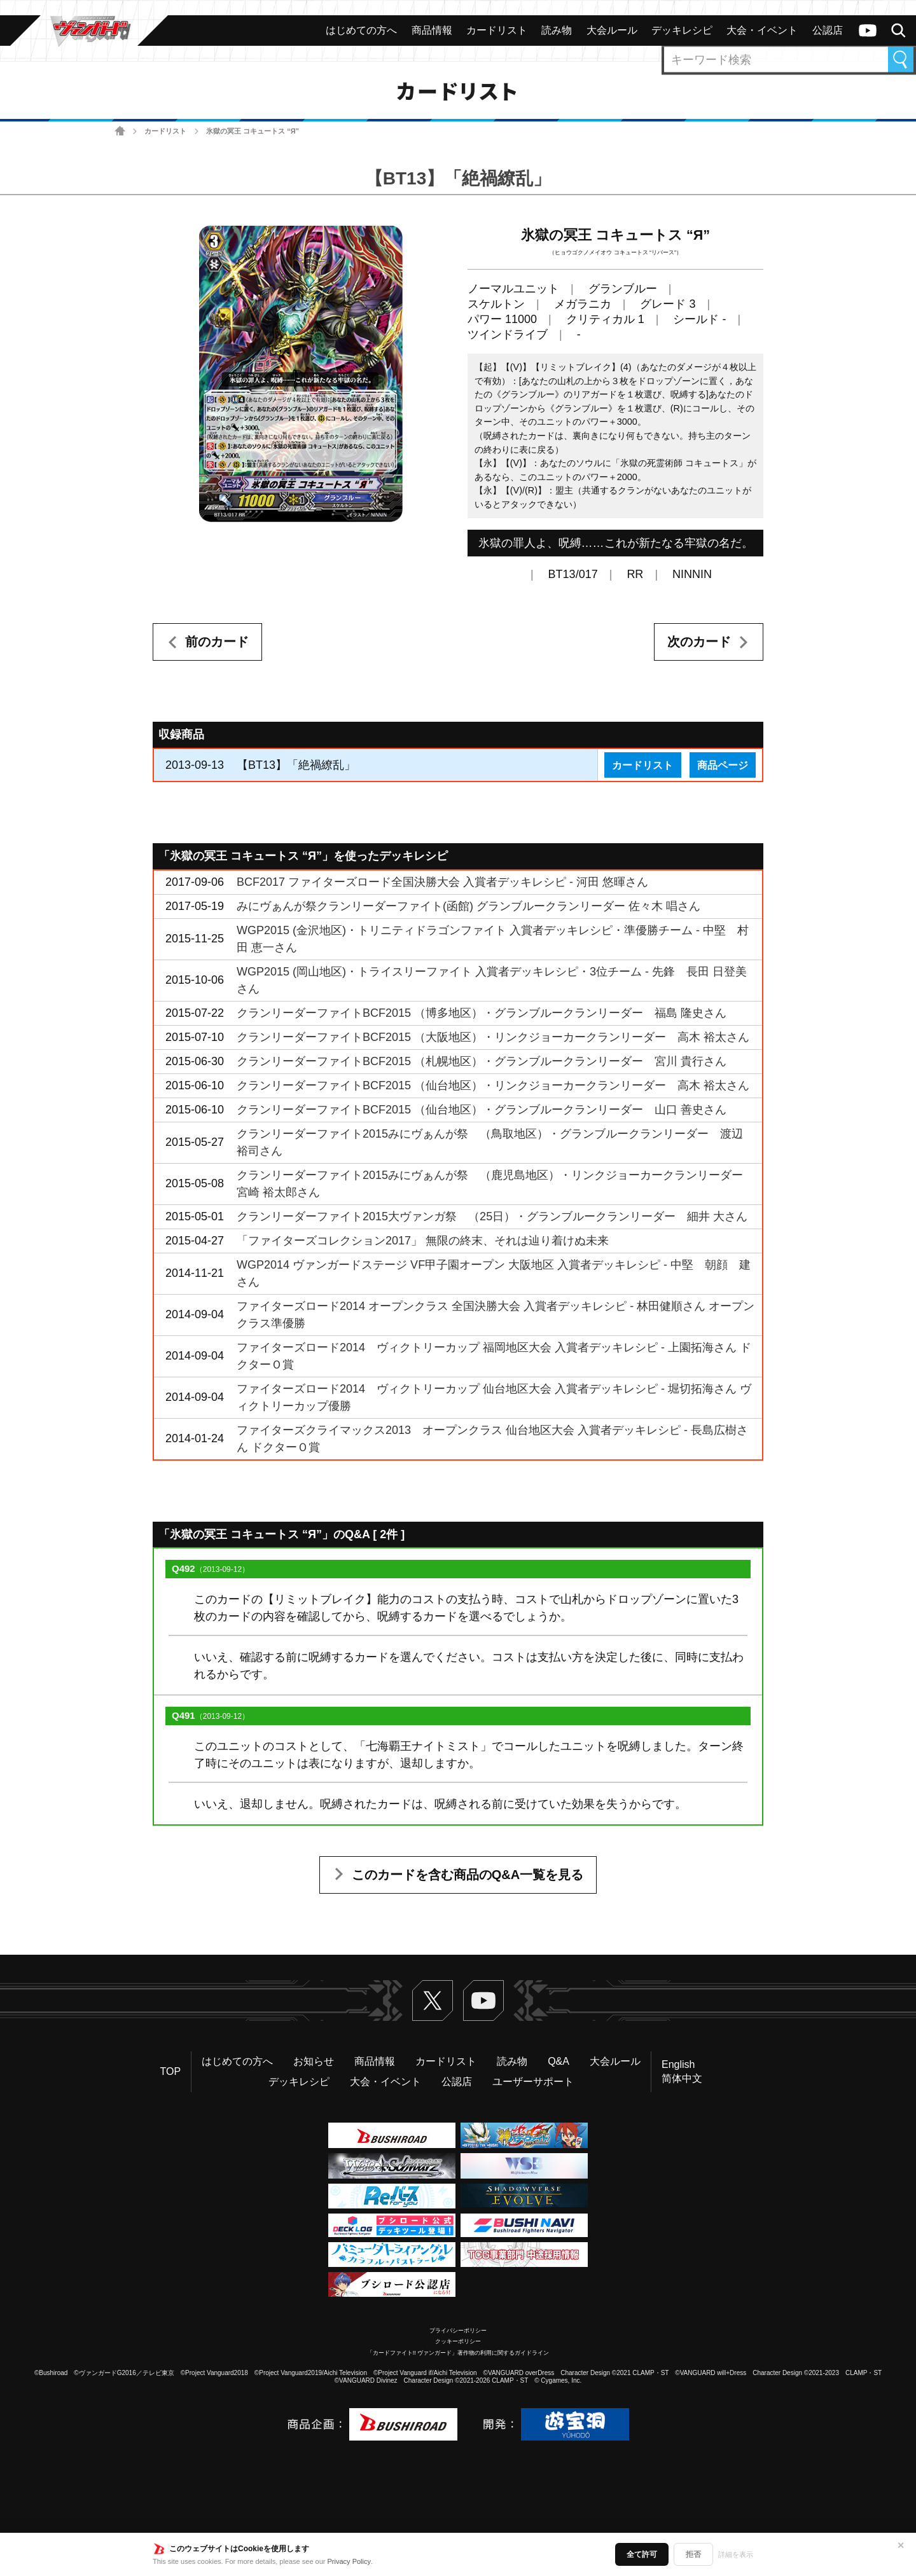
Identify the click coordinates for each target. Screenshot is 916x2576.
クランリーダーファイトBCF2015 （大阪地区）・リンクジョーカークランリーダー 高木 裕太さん (493, 1037)
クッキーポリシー (458, 2341)
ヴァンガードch (867, 30)
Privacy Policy (349, 2561)
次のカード (699, 642)
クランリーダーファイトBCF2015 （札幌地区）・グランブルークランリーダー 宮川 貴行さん (481, 1061)
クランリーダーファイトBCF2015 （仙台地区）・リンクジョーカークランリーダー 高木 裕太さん (493, 1085)
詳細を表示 (735, 2554)
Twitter (432, 2000)
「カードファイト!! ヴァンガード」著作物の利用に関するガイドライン (458, 2353)
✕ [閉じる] (901, 2545)
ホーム (119, 131)
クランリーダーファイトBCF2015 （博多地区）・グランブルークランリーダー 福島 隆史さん (481, 1013)
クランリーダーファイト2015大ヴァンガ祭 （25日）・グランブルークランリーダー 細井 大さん (492, 1216)
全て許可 (642, 2554)
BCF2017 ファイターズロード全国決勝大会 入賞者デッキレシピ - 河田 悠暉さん (442, 882)
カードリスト (165, 131)
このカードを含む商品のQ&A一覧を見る (467, 1875)
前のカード (217, 642)
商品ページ (722, 765)
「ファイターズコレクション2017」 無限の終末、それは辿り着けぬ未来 (423, 1240)
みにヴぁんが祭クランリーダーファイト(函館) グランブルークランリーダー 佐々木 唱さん (468, 906)
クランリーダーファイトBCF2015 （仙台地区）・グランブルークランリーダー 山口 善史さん (481, 1109)
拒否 (693, 2554)
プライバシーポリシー (458, 2330)
